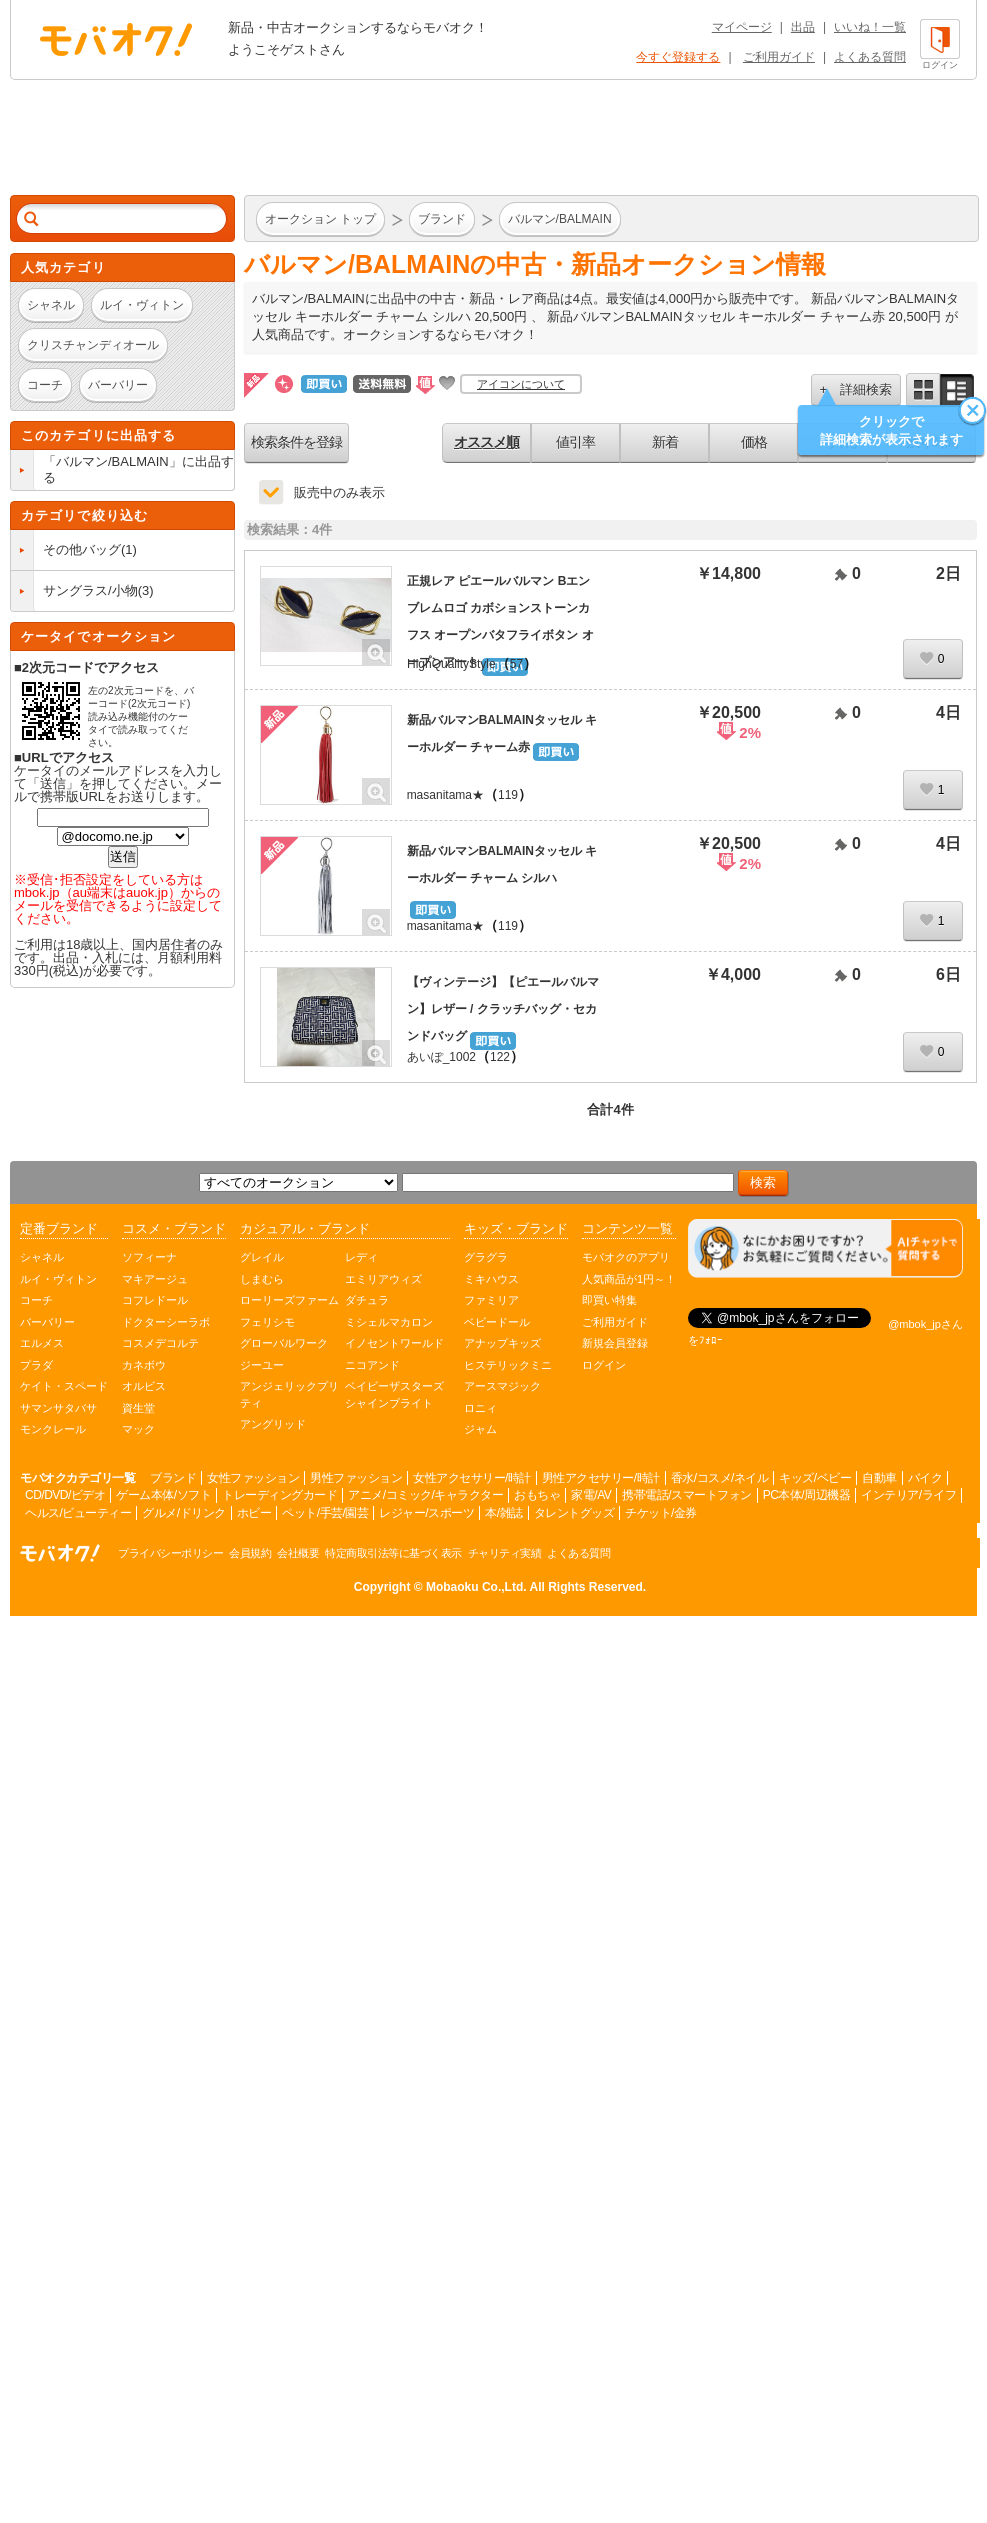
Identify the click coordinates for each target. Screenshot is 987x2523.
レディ (361, 1257)
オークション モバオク (116, 39)
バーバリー (47, 1322)
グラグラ (486, 1257)
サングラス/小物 (90, 590)
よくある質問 (870, 57)
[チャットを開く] (825, 1248)
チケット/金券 (661, 1513)
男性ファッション (356, 1478)
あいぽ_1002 (441, 1057)
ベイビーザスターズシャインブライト (394, 1394)
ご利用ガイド (779, 57)
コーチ (36, 1300)
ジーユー (262, 1365)
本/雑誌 (503, 1513)
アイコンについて (521, 384)
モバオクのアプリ (626, 1257)
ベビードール (497, 1322)
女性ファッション (253, 1478)
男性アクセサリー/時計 (601, 1478)
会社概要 (298, 1553)
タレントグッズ (574, 1513)
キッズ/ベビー (815, 1478)
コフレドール (155, 1300)
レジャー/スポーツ (426, 1513)
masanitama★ (445, 795)
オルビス (144, 1386)
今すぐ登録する (678, 57)
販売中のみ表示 (339, 492)
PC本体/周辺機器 (807, 1495)
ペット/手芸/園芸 (325, 1513)
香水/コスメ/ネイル (720, 1478)
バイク (925, 1478)
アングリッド (273, 1424)
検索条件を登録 (296, 442)
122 (500, 1057)
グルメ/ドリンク (183, 1513)
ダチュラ (367, 1300)
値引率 (575, 442)
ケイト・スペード (64, 1386)
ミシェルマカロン (389, 1322)
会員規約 (250, 1553)
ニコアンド (372, 1365)
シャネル (42, 1257)
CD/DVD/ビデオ (65, 1495)
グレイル (262, 1257)
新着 (665, 442)
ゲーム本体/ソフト (163, 1495)
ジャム (480, 1429)
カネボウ (144, 1365)
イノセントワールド (394, 1343)
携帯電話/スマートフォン (686, 1495)
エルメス (42, 1343)
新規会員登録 (615, 1343)
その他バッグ (82, 549)
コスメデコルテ (160, 1343)
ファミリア (491, 1300)
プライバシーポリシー (170, 1553)
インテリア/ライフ (908, 1495)
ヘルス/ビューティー (78, 1513)
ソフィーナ (149, 1257)
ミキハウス (491, 1279)
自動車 (879, 1478)
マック (138, 1429)
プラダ (36, 1365)
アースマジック (502, 1386)
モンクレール (53, 1429)
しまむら (262, 1279)
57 (516, 664)
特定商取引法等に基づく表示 (393, 1553)
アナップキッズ (502, 1343)
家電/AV (591, 1495)
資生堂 (138, 1408)
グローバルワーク (284, 1343)
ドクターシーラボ (166, 1322)
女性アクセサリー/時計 (472, 1478)
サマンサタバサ (58, 1408)
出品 (803, 27)
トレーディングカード (279, 1495)
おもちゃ (537, 1495)
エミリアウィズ (383, 1279)
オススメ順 (486, 442)
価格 (754, 442)
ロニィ (480, 1408)
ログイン (604, 1365)
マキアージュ (155, 1279)
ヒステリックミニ (508, 1365)
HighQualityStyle (451, 664)
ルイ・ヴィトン (58, 1279)
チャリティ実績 (505, 1553)
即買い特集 (609, 1300)
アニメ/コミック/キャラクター (425, 1495)
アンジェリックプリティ (289, 1394)
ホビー (254, 1513)
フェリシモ (267, 1322)
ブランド (173, 1478)
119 (508, 795)
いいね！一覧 (870, 27)
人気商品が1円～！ (629, 1279)
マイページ (742, 27)
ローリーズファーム (289, 1300)
